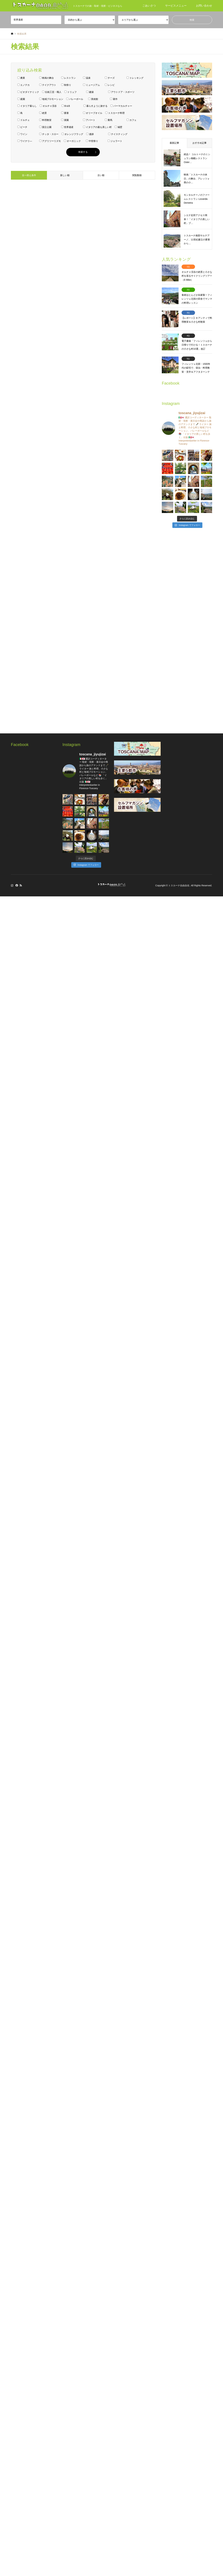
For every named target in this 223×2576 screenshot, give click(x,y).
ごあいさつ (149, 5)
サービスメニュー (176, 5)
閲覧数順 (137, 175)
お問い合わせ (204, 5)
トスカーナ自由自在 (178, 885)
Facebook (16, 885)
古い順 (100, 175)
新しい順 (65, 175)
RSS (21, 885)
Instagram (12, 885)
